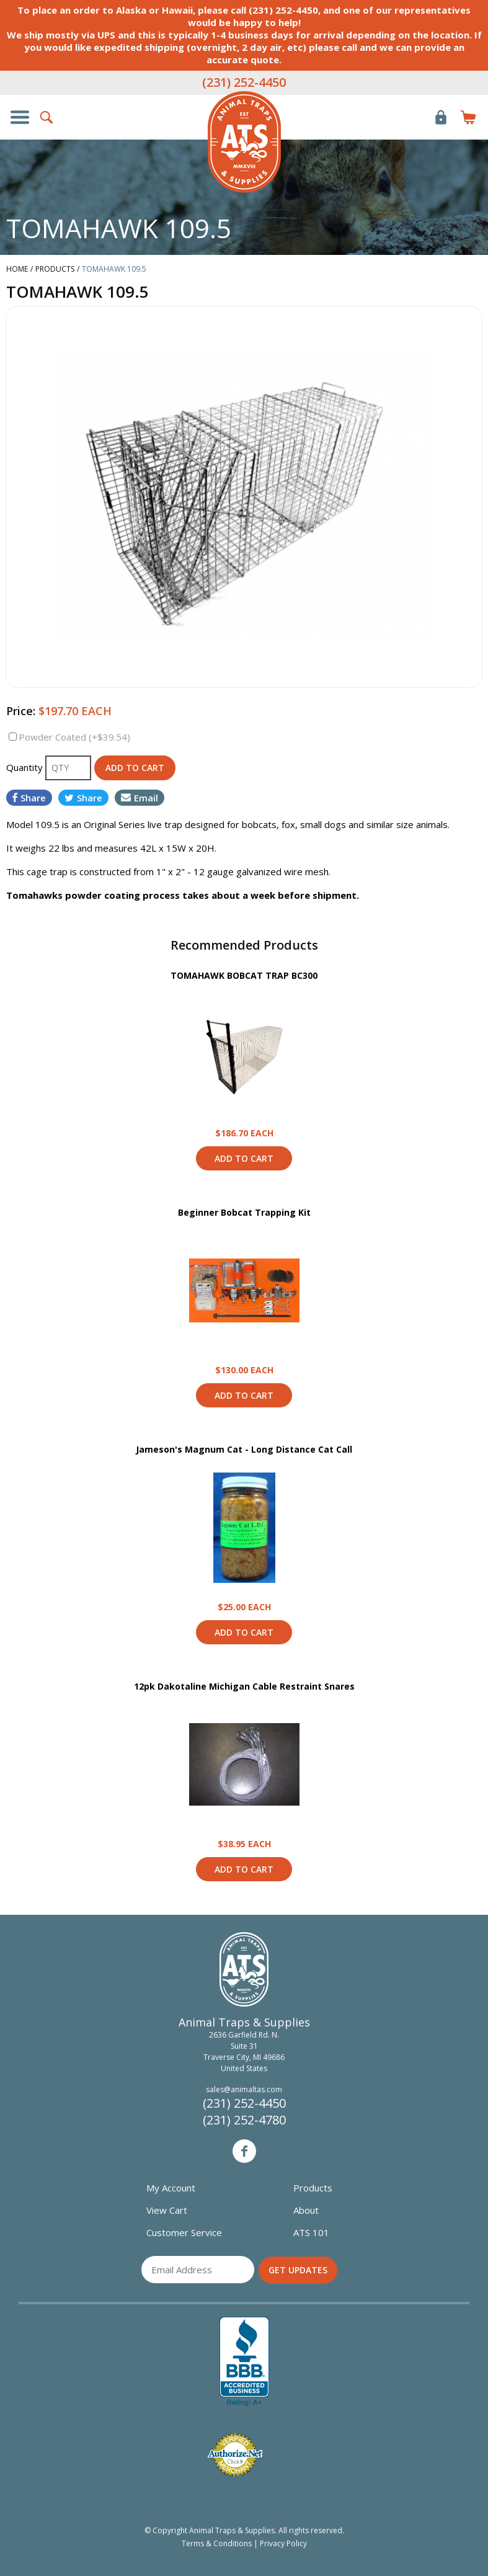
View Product (244, 1054)
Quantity (25, 767)
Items (468, 117)
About (306, 2210)
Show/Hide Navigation (19, 117)
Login (441, 117)
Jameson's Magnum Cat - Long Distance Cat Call (244, 1449)
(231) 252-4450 (244, 82)
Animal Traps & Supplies (244, 142)
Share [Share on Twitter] (83, 797)
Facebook (244, 2151)
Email (139, 797)
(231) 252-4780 (244, 2119)
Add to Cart (244, 1158)
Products (312, 2188)
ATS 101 (311, 2232)
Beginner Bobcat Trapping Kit (244, 1212)
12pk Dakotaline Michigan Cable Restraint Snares (244, 1686)
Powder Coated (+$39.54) (74, 737)
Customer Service (184, 2232)
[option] (244, 496)
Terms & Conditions (217, 2543)
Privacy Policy (283, 2543)
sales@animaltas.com (244, 2089)
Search (47, 117)
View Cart (166, 2210)
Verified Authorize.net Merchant (235, 2454)
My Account (170, 2188)
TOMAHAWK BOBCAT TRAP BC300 (244, 975)
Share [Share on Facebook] (29, 797)
